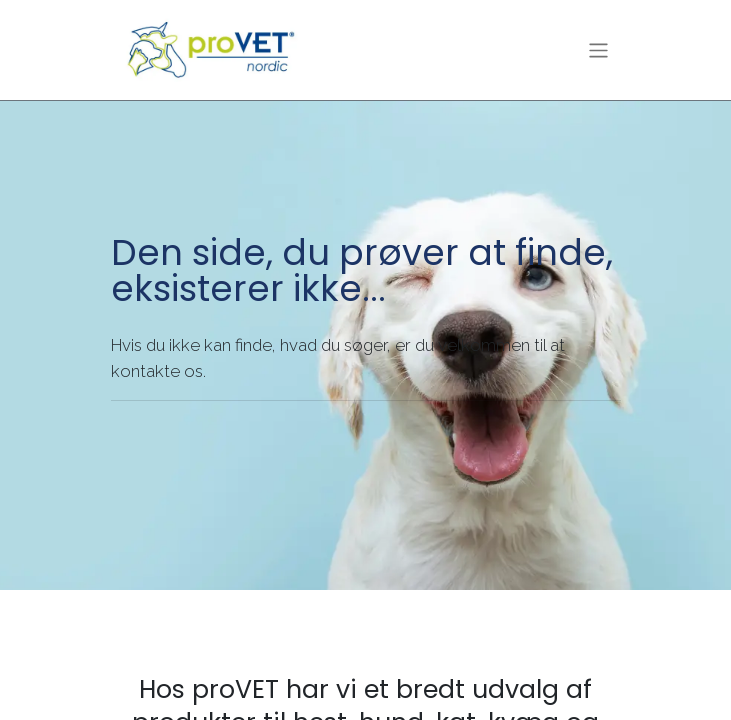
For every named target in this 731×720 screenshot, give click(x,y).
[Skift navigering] (598, 49)
